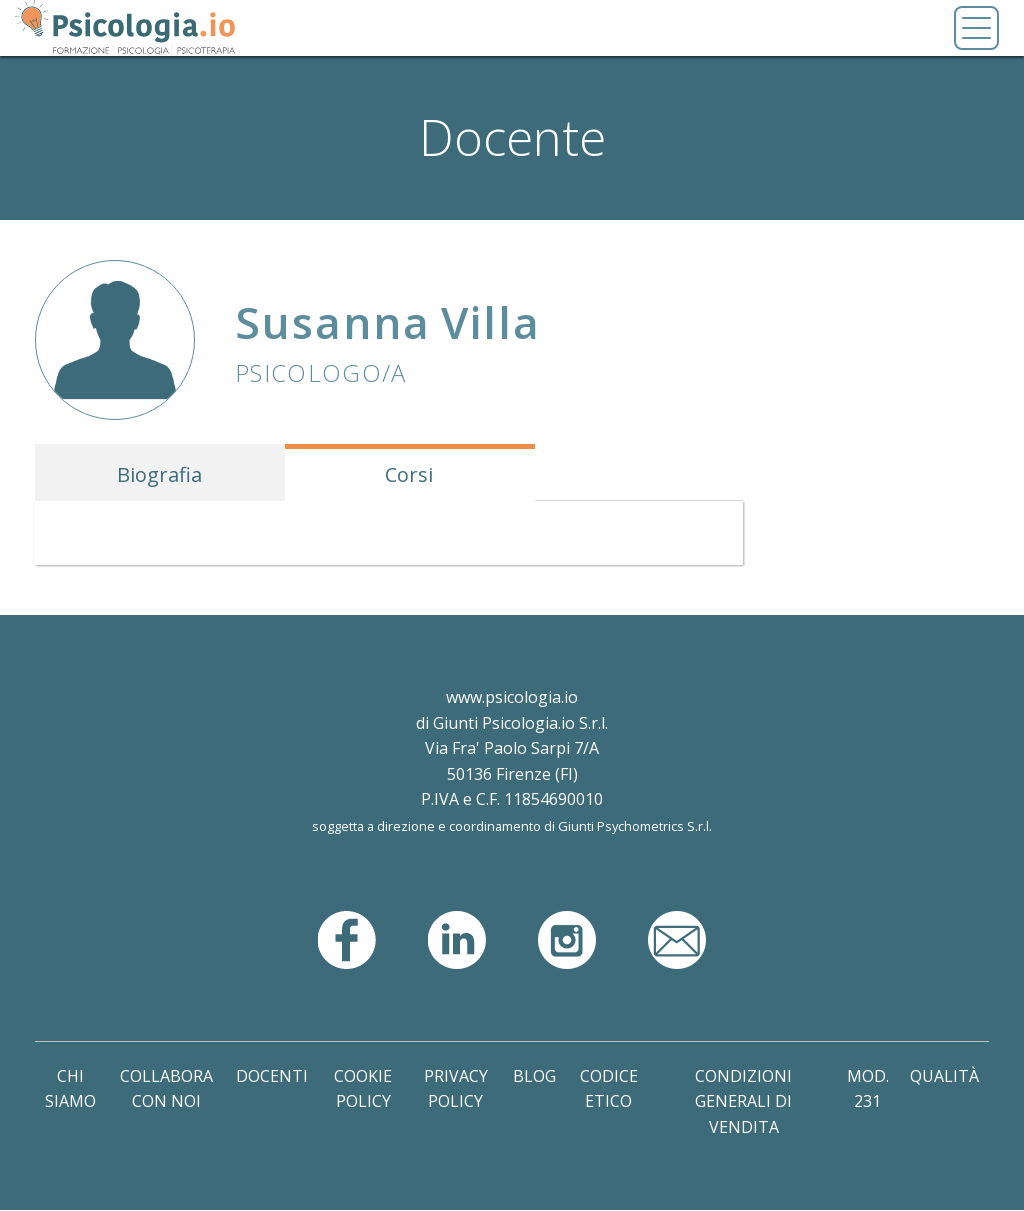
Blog (534, 1076)
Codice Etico (609, 1089)
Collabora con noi (166, 1089)
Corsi (409, 474)
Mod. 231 (868, 1089)
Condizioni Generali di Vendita (743, 1101)
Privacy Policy (456, 1089)
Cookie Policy (363, 1089)
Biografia (159, 474)
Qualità (944, 1076)
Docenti (272, 1076)
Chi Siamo (70, 1089)
